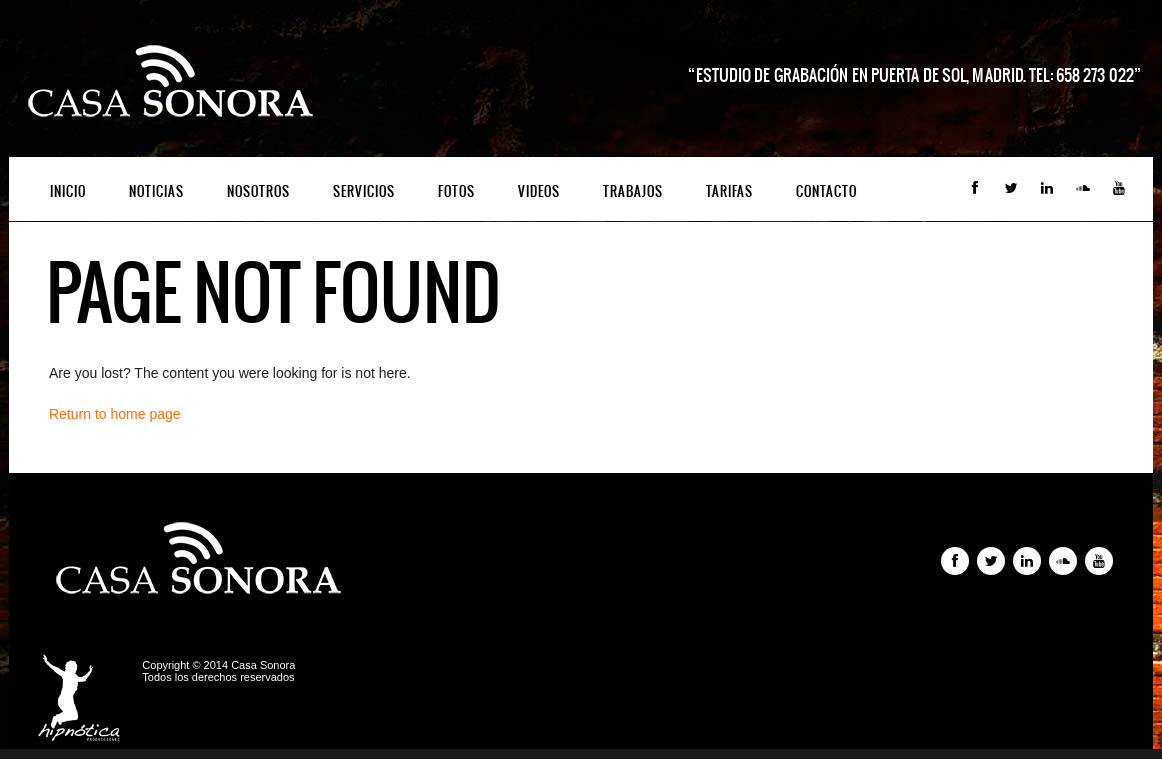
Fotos (456, 191)
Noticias (156, 191)
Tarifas (729, 191)
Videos (539, 191)
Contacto (826, 191)
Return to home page (115, 414)
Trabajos (633, 191)
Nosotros (258, 191)
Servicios (364, 191)
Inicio (68, 191)
